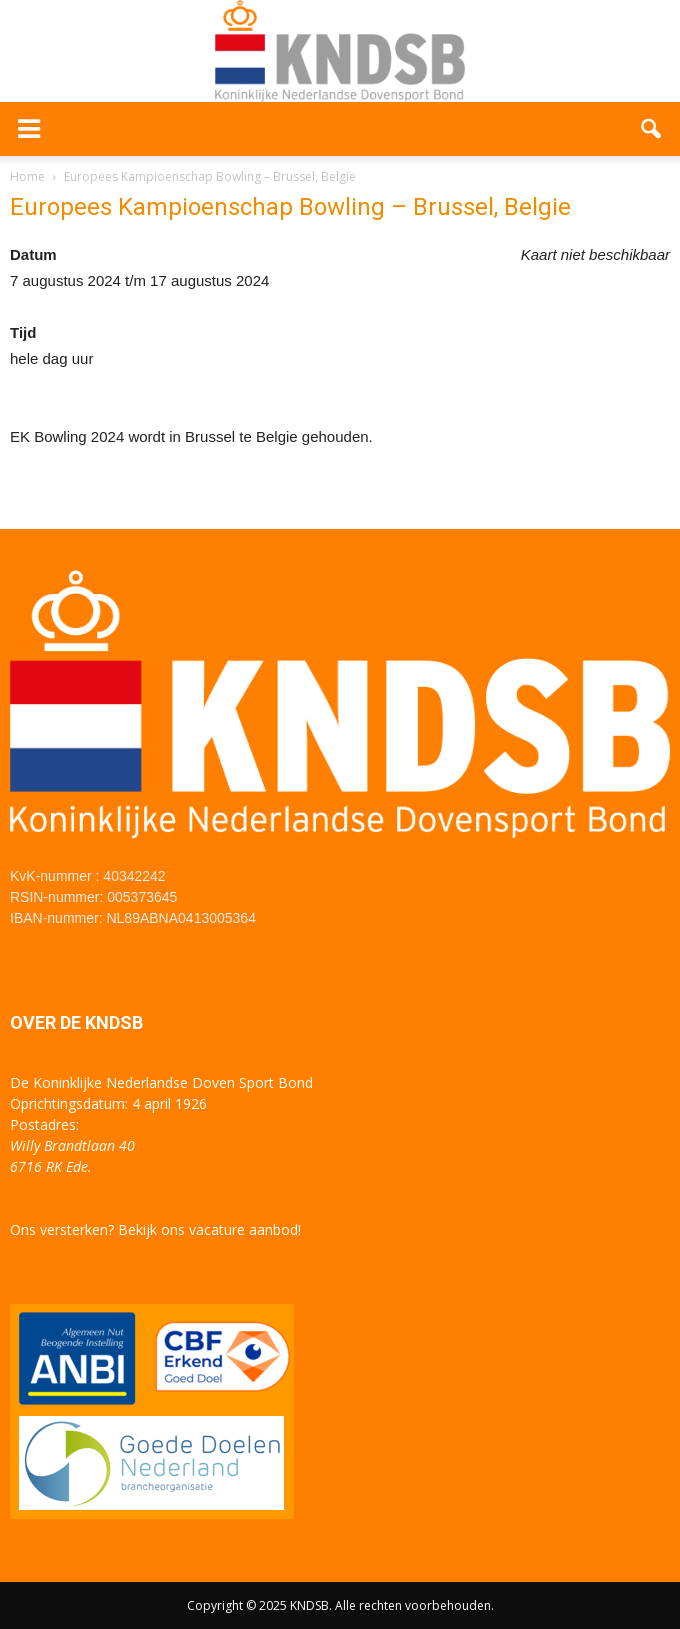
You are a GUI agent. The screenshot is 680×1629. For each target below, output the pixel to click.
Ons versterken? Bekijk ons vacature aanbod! (155, 1229)
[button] (652, 129)
